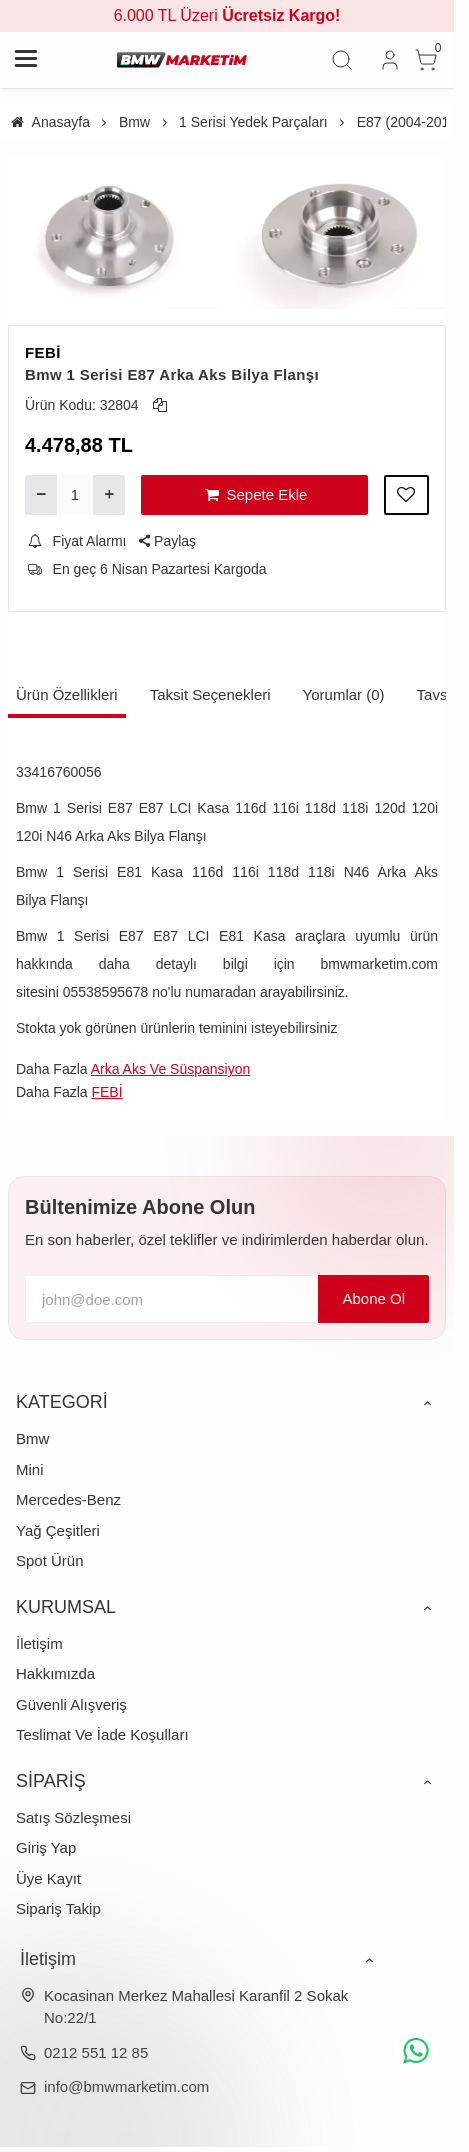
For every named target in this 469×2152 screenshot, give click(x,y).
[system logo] (182, 60)
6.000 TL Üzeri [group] (227, 15)
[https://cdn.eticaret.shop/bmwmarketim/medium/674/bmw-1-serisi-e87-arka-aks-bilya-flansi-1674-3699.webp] (113, 232)
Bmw (32, 1438)
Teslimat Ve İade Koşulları (102, 1734)
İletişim (39, 1643)
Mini (30, 1469)
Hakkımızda (55, 1673)
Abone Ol (373, 1298)
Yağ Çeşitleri (58, 1530)
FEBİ (43, 352)
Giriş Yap (46, 1847)
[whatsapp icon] (416, 2051)
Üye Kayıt (48, 1878)
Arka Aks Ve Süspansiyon (171, 1069)
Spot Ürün (50, 1560)
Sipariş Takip (58, 1908)
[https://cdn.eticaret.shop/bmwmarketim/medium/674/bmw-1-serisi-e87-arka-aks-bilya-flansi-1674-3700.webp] (340, 232)
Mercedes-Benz (68, 1499)
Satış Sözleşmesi (73, 1817)
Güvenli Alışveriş (71, 1704)
